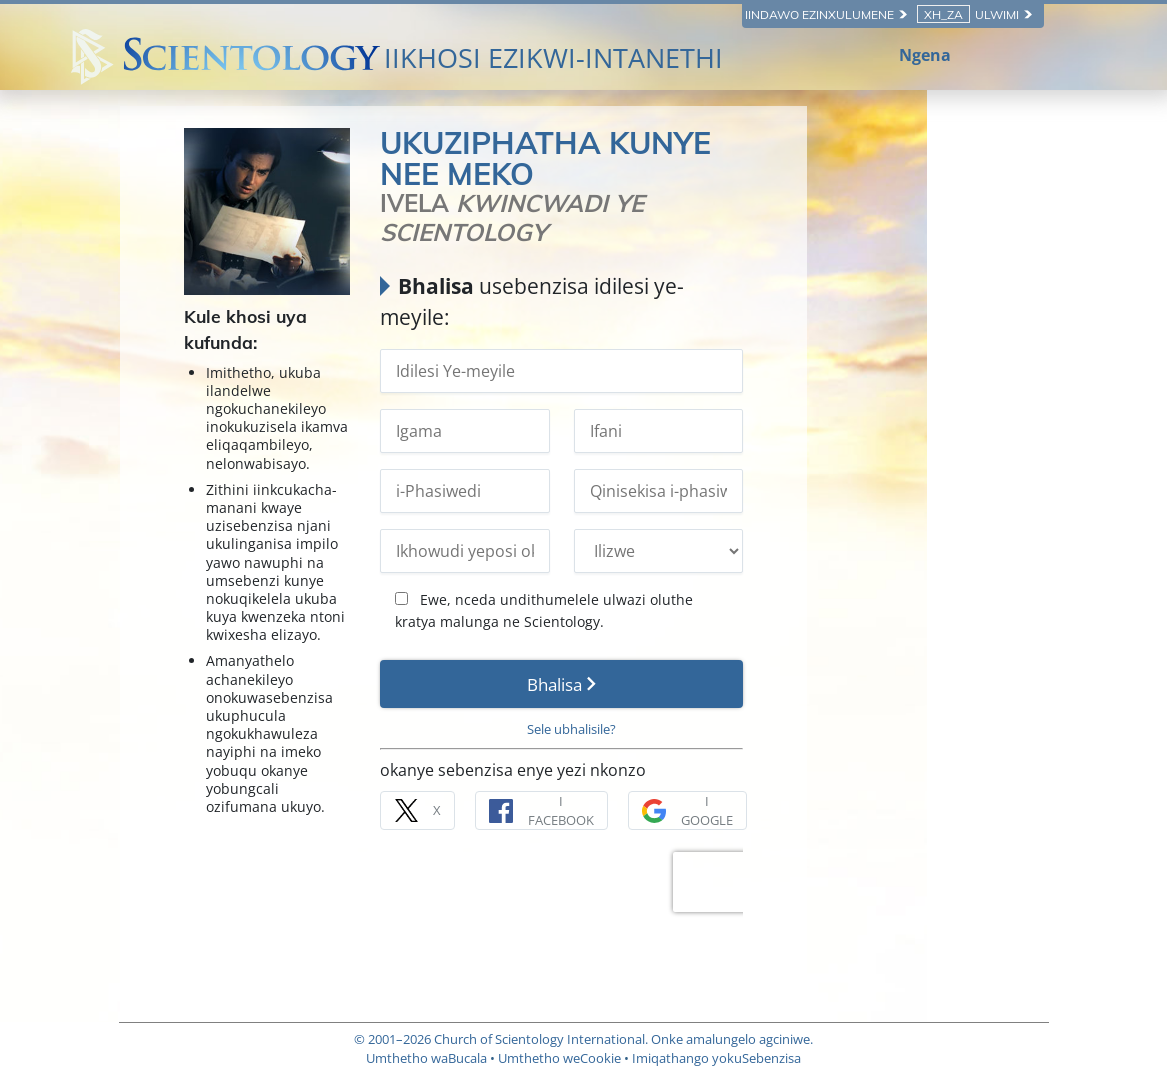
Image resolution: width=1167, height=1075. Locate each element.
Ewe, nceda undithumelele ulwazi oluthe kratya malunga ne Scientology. (682, 579)
